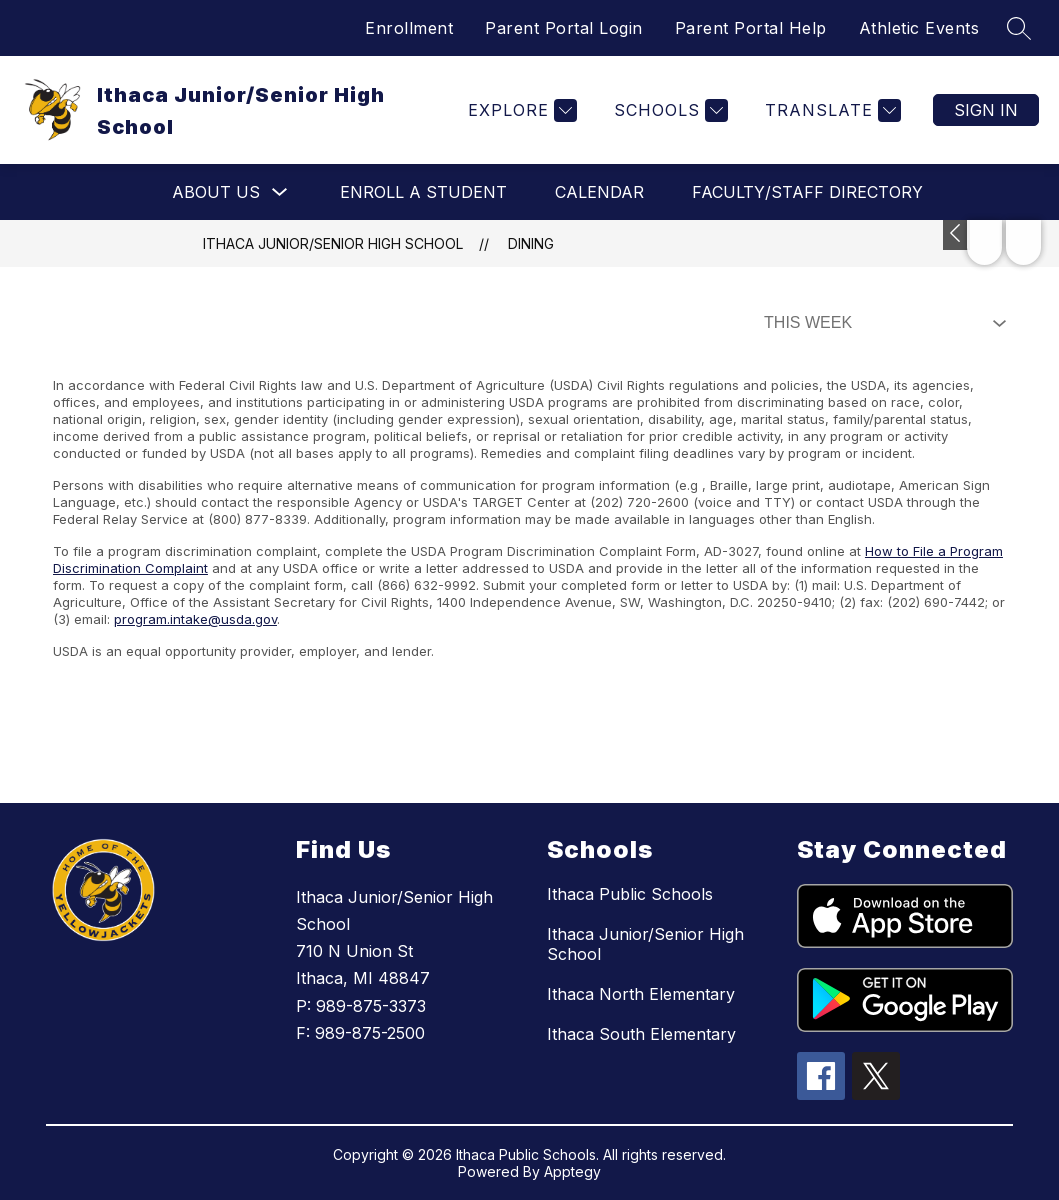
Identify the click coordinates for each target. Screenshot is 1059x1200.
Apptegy (572, 1171)
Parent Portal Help (751, 28)
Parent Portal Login (564, 28)
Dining (531, 243)
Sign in (986, 110)
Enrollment (409, 28)
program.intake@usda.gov (195, 619)
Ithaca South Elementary (641, 1034)
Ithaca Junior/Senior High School (333, 243)
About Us (216, 192)
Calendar (599, 192)
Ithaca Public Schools (630, 894)
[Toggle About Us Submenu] (280, 192)
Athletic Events (919, 28)
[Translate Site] (830, 110)
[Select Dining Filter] (881, 323)
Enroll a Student (423, 192)
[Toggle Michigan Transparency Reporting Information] (956, 235)
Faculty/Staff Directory (807, 192)
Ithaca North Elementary (641, 994)
